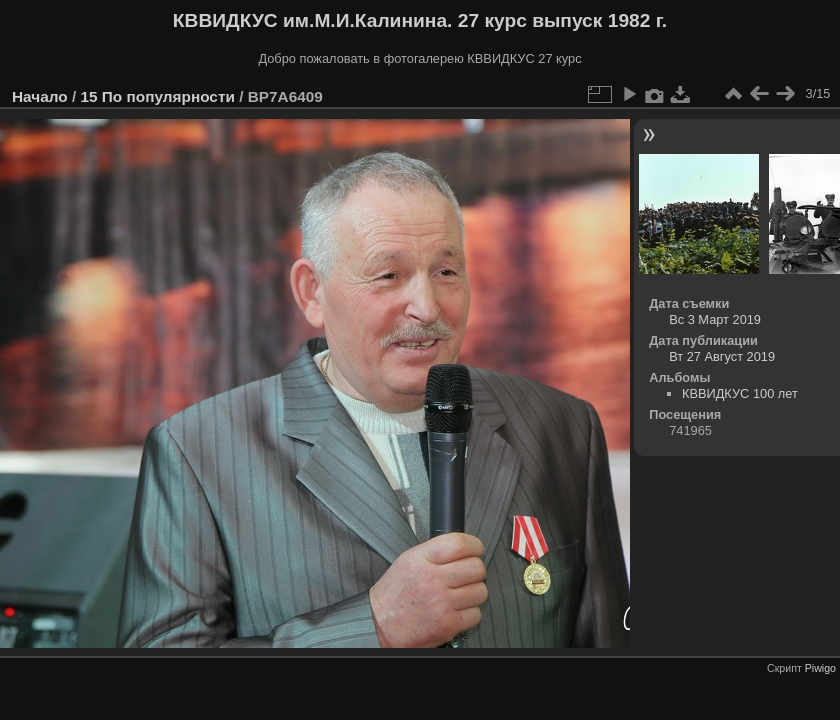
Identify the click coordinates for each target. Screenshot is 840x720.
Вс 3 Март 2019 (715, 319)
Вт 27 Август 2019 (722, 356)
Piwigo (820, 668)
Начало (40, 96)
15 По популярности (157, 96)
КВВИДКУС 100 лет (740, 393)
